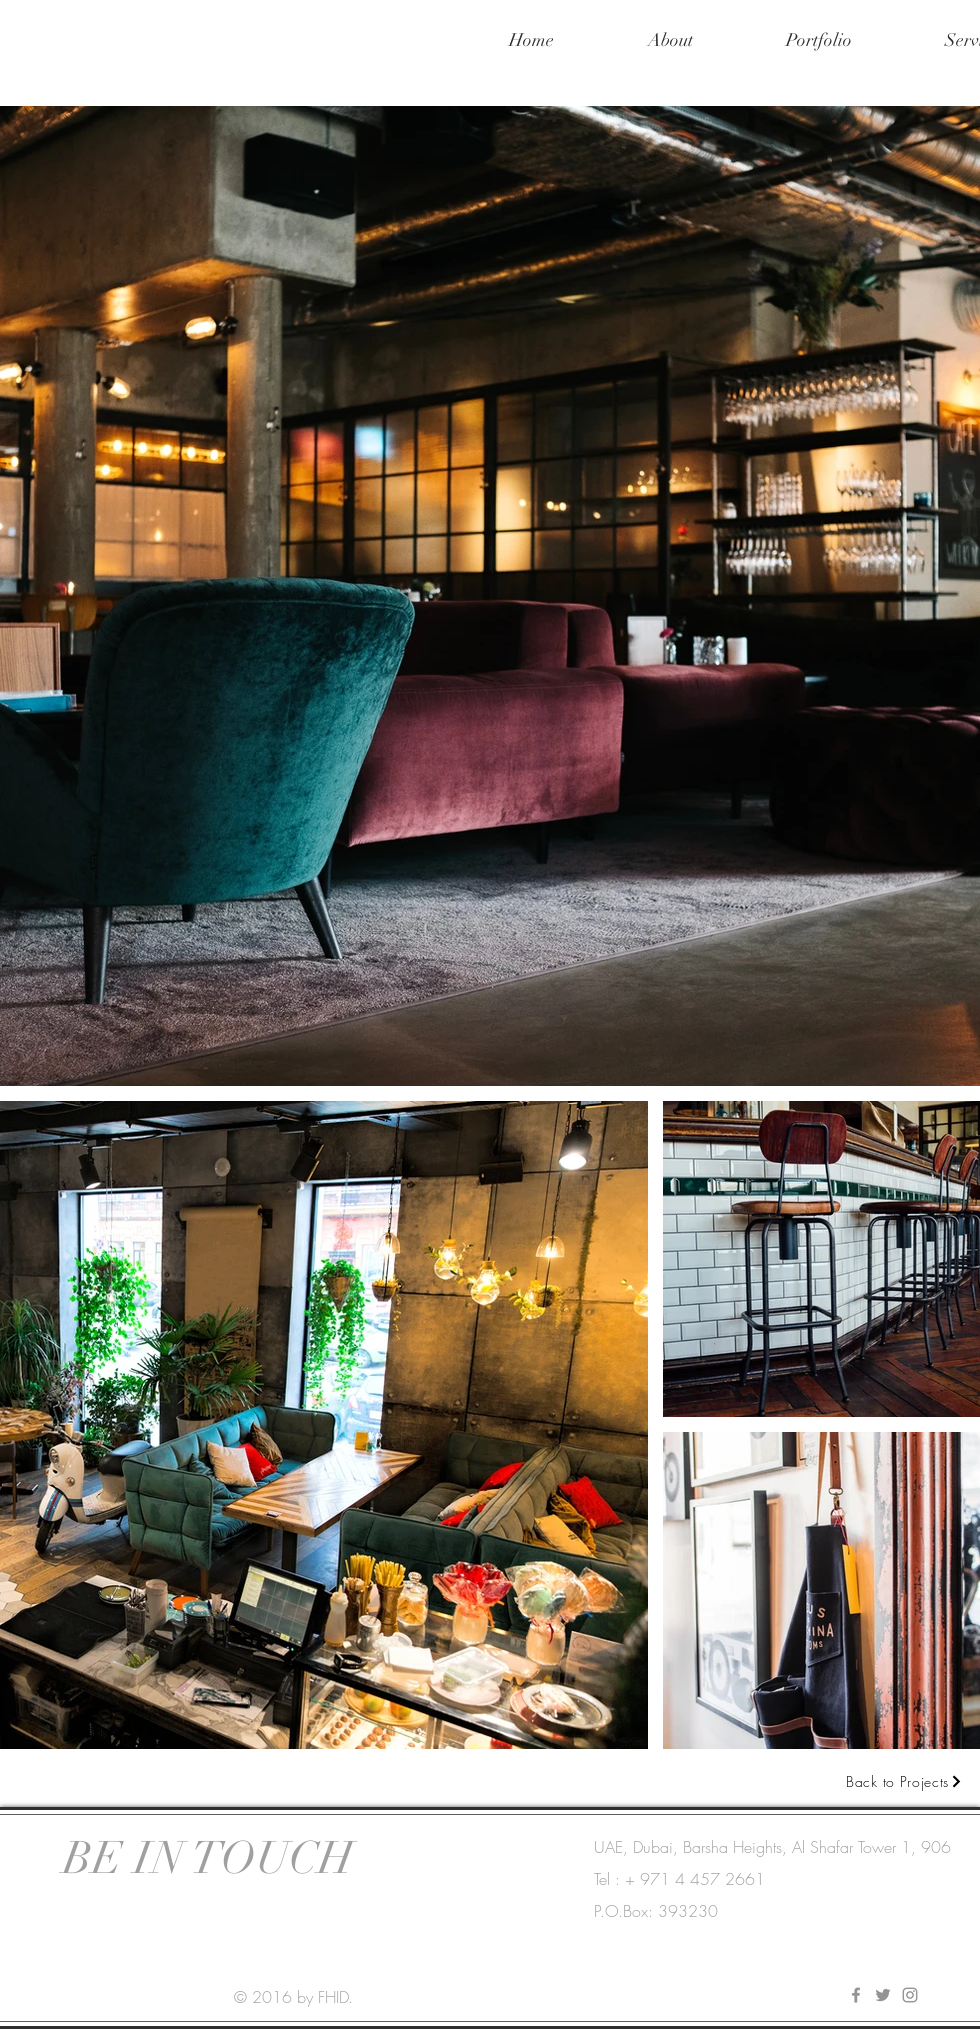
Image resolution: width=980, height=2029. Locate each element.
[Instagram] (910, 1995)
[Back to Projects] (904, 1781)
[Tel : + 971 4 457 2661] (682, 1879)
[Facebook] (856, 1995)
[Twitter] (883, 1995)
